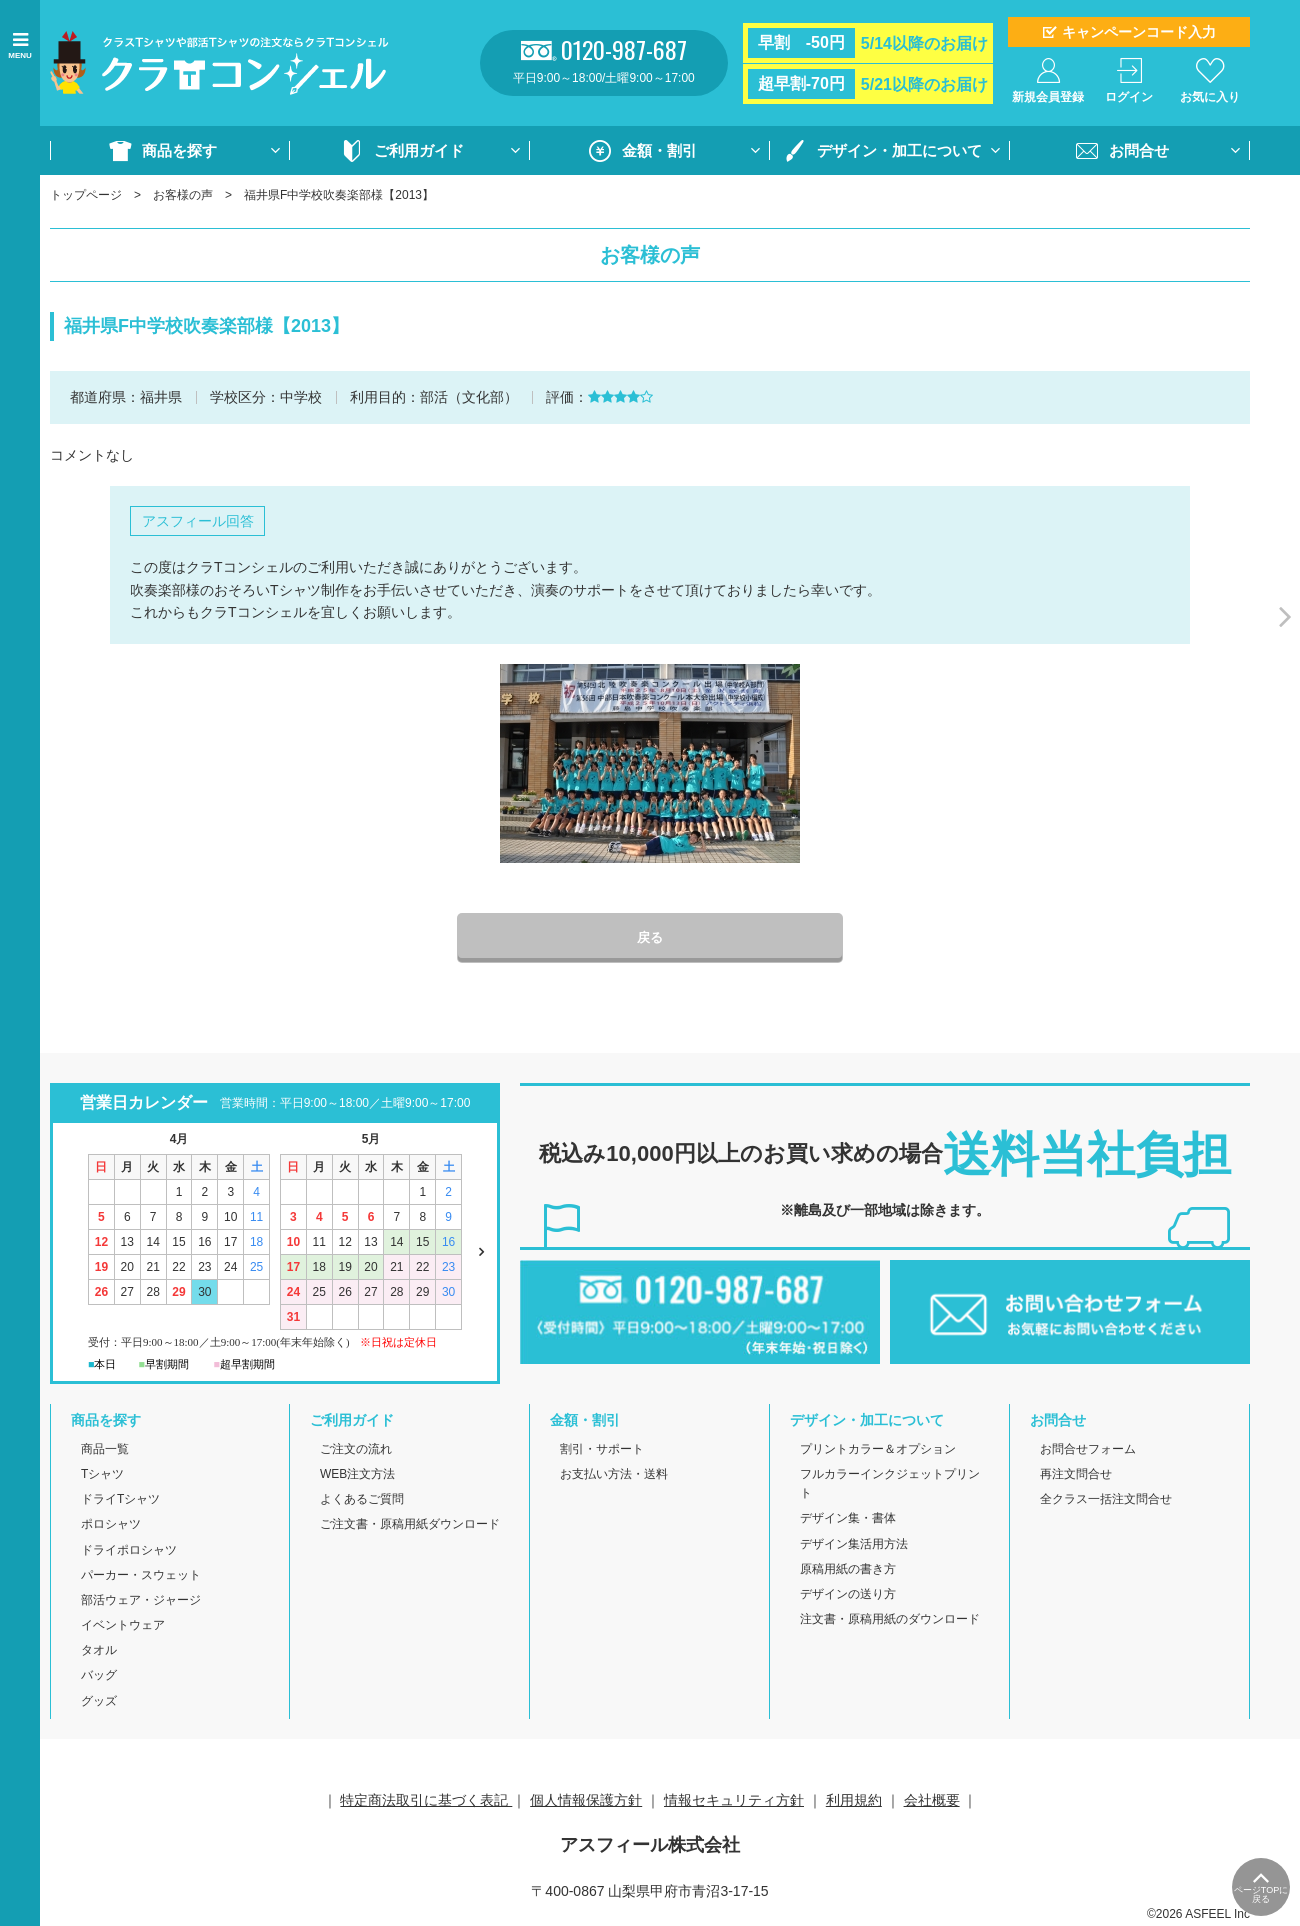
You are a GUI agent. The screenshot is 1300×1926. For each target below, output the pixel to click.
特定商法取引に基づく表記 (426, 1801)
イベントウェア (123, 1627)
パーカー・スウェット (141, 1576)
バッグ (99, 1677)
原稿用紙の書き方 (848, 1570)
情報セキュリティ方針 (734, 1801)
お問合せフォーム (1088, 1450)
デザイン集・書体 (848, 1520)
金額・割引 (659, 150)
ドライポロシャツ (129, 1551)
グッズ (99, 1702)
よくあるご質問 (362, 1501)
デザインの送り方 (848, 1596)
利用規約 (854, 1801)
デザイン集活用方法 (854, 1545)
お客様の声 (183, 195)
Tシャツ (102, 1476)
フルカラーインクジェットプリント (890, 1485)
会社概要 (932, 1801)
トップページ (86, 195)
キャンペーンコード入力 (1139, 32)
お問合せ (1139, 150)
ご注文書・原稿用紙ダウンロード (410, 1526)
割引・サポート (602, 1450)
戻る (650, 939)
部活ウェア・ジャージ (141, 1602)
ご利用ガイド (419, 150)
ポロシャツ (111, 1526)
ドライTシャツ (120, 1501)
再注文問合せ (1076, 1476)
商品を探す (179, 150)
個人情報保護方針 (586, 1801)
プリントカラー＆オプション (878, 1450)
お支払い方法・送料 (614, 1476)
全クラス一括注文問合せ (1106, 1501)
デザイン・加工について (899, 150)
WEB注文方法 (357, 1476)
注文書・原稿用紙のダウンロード (890, 1621)
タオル (99, 1652)
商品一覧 (105, 1450)
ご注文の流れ (356, 1450)
